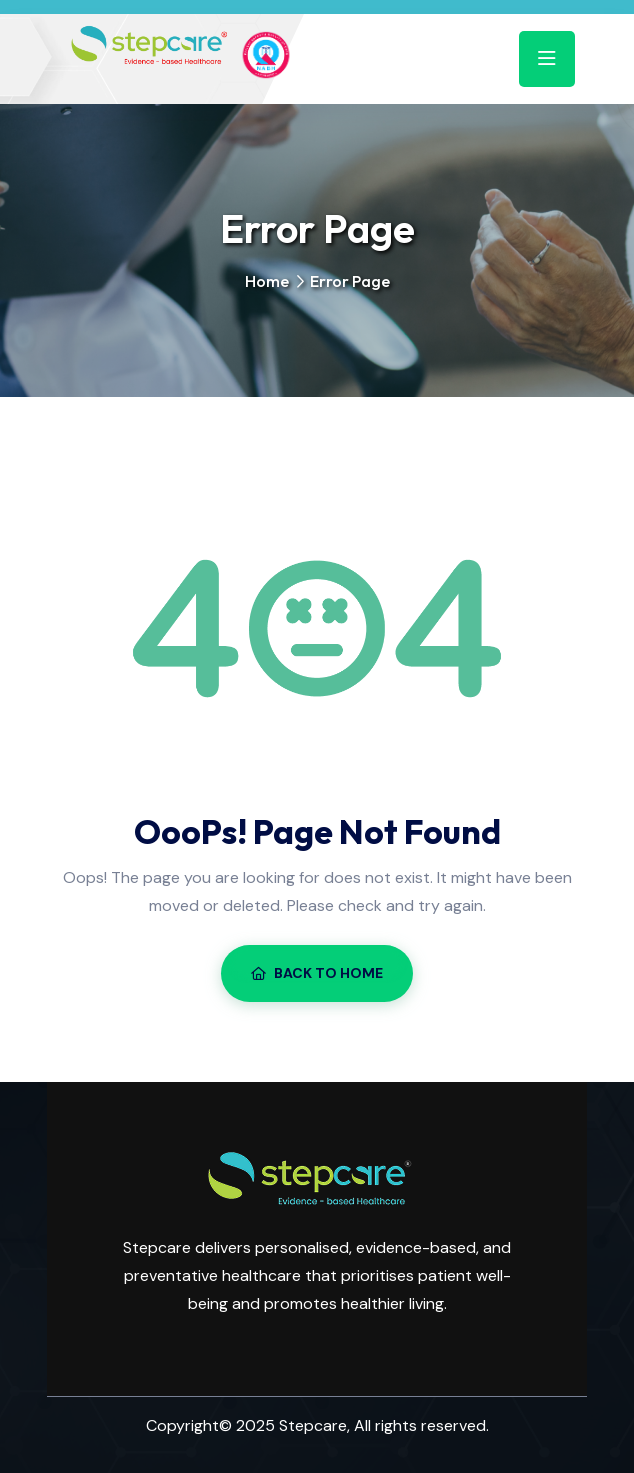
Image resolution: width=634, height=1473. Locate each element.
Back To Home (317, 973)
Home (267, 281)
